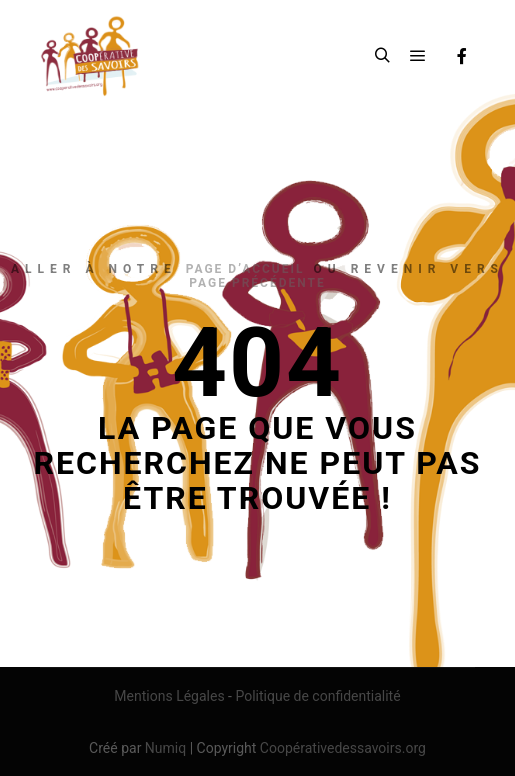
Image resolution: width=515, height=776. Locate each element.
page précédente (257, 283)
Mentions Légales (169, 696)
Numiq (165, 748)
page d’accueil (245, 269)
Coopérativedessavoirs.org (343, 748)
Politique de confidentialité (317, 696)
